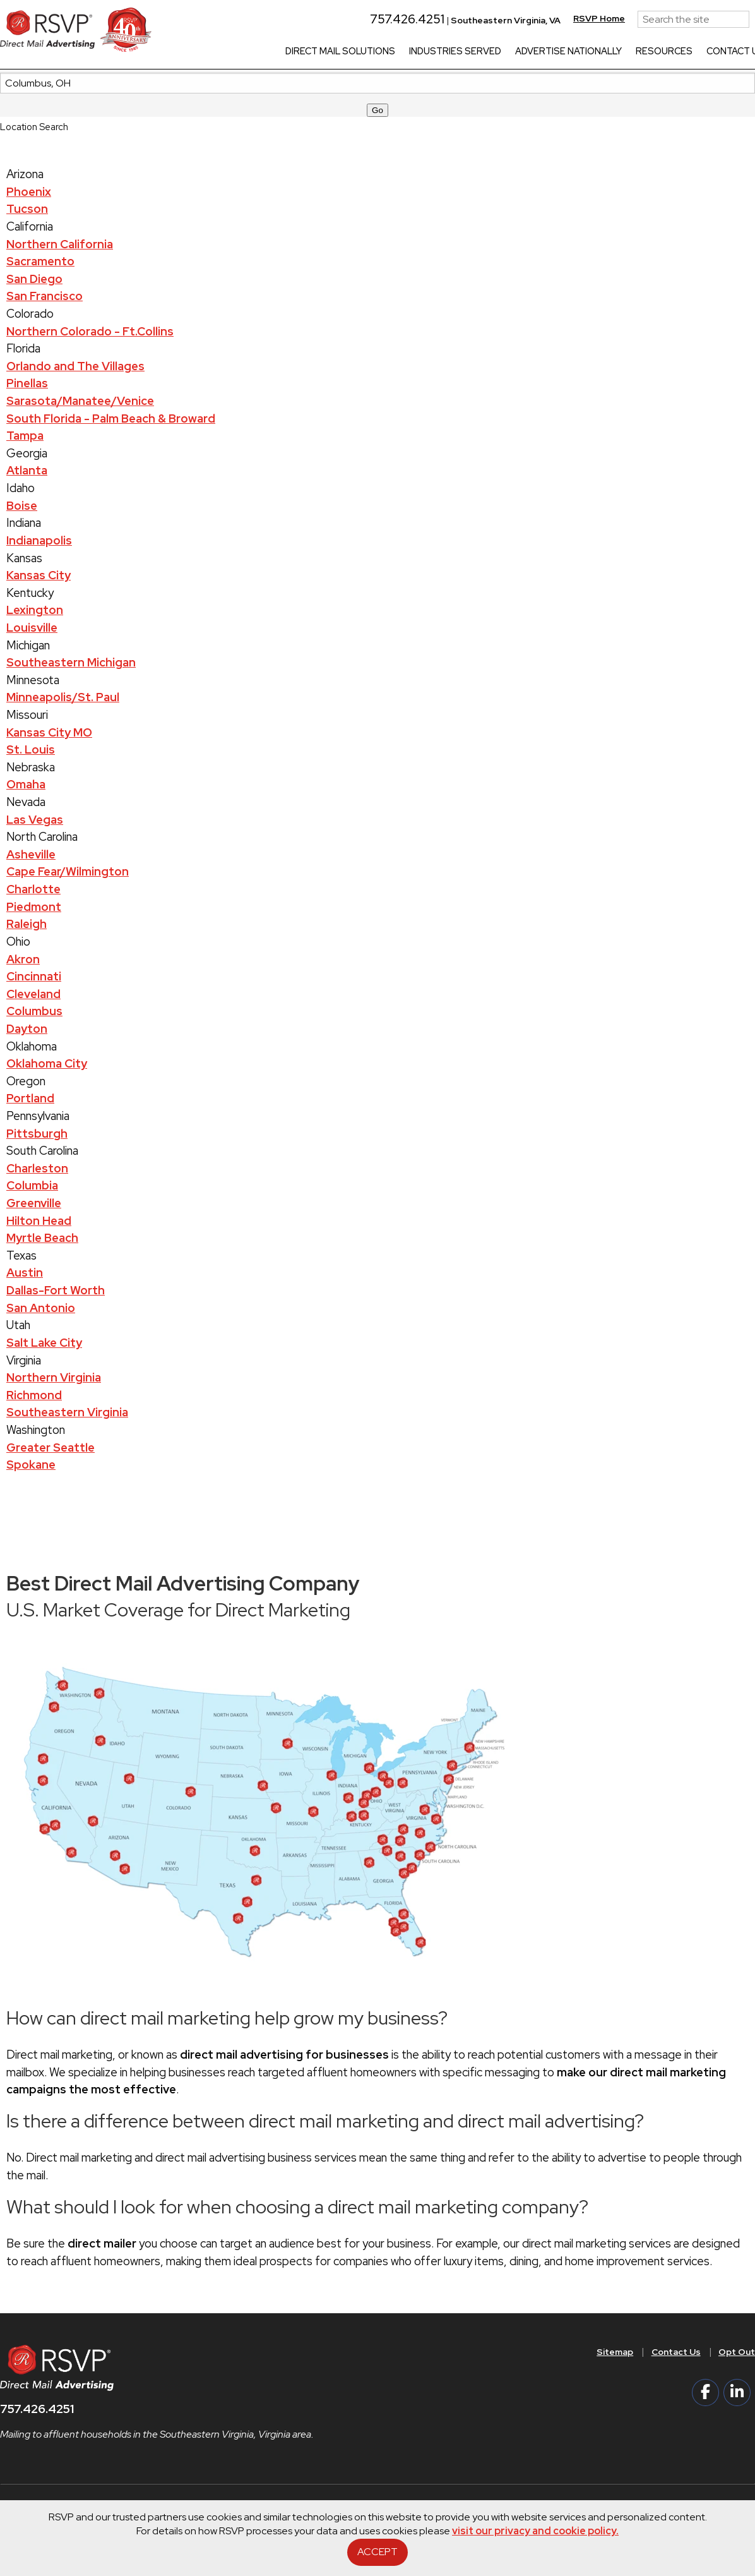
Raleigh (26, 924)
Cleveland (33, 994)
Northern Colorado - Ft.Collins (90, 331)
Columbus (34, 1011)
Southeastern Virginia (67, 1412)
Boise (21, 506)
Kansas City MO (49, 732)
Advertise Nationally (579, 52)
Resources (675, 52)
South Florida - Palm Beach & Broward (110, 418)
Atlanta (26, 470)
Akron (23, 959)
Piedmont (33, 907)
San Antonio (40, 1308)
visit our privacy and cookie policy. (535, 2530)
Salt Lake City (44, 1343)
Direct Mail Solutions (352, 52)
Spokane (31, 1464)
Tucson (27, 209)
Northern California (59, 244)
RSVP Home (610, 18)
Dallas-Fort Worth (55, 1290)
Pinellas (27, 383)
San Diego (34, 279)
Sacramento (40, 261)
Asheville (31, 854)
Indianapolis (39, 540)
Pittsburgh (37, 1133)
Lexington (34, 610)
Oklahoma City (46, 1063)
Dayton (26, 1029)
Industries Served (466, 52)
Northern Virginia (53, 1377)
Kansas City (38, 575)
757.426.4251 (413, 19)
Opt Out (736, 2351)
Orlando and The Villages (75, 366)
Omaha (25, 784)
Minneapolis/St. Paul (62, 697)
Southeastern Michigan (71, 662)
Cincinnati (33, 976)
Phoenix (28, 192)
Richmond (34, 1395)
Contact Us (676, 2351)
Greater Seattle (50, 1447)
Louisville (31, 627)
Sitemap (615, 2351)
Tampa (25, 435)
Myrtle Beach (42, 1238)
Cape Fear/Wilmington (67, 871)
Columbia (32, 1185)
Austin (24, 1272)
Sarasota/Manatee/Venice (80, 401)
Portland (30, 1098)
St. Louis (30, 749)
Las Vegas (34, 820)
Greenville (33, 1203)
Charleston (37, 1168)
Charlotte (33, 889)
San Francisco (44, 296)
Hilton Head (38, 1221)
